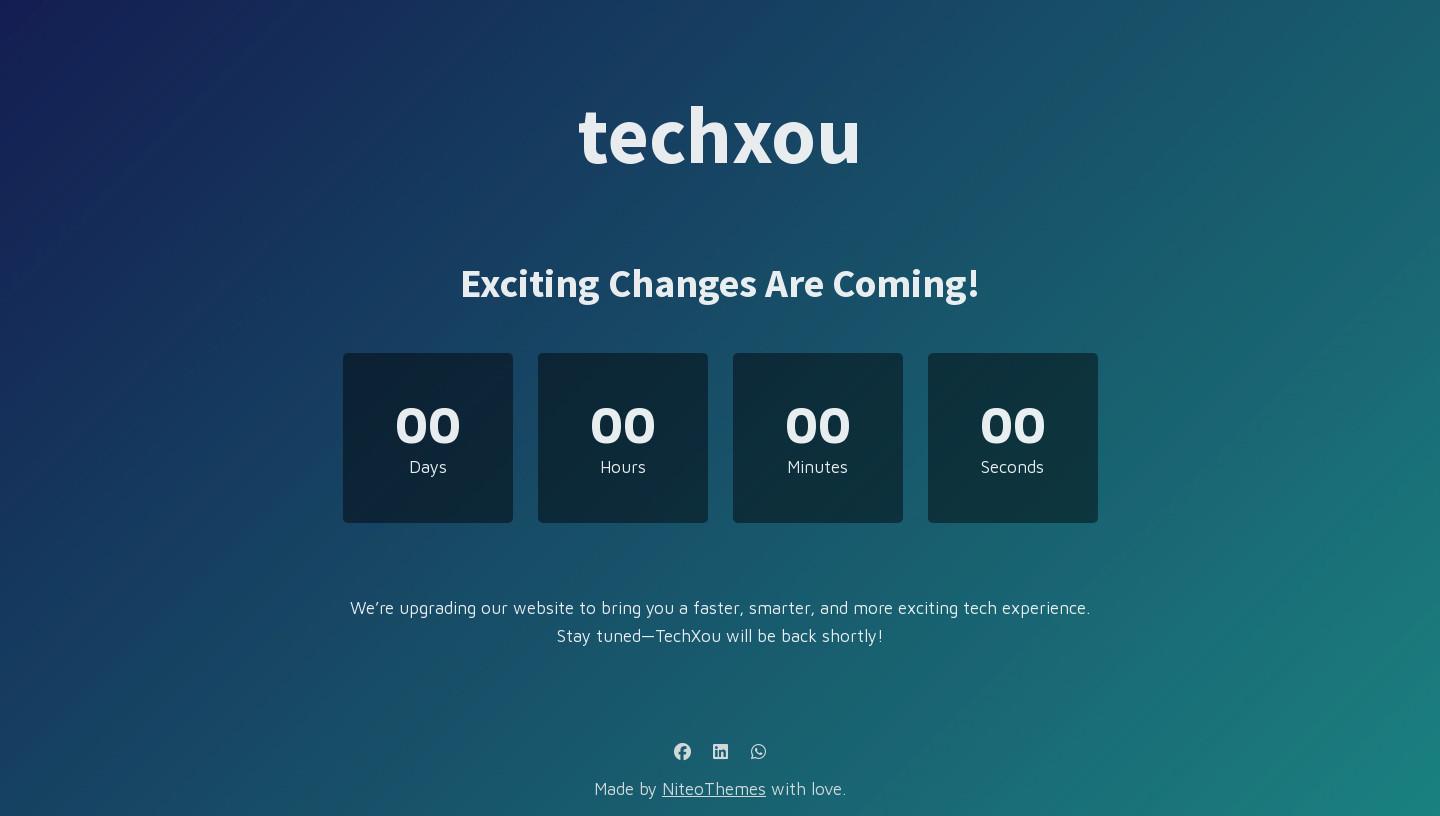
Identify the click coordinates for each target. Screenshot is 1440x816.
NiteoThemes (714, 789)
